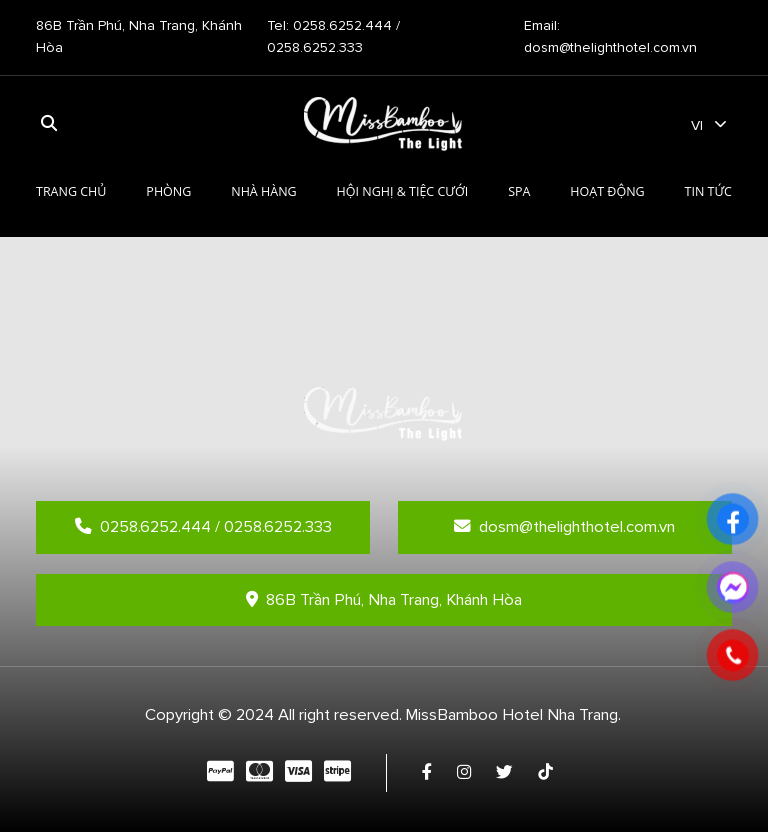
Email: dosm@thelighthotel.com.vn (610, 36)
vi (697, 125)
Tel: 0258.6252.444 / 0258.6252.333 (333, 36)
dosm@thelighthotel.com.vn (564, 527)
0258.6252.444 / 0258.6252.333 (203, 527)
